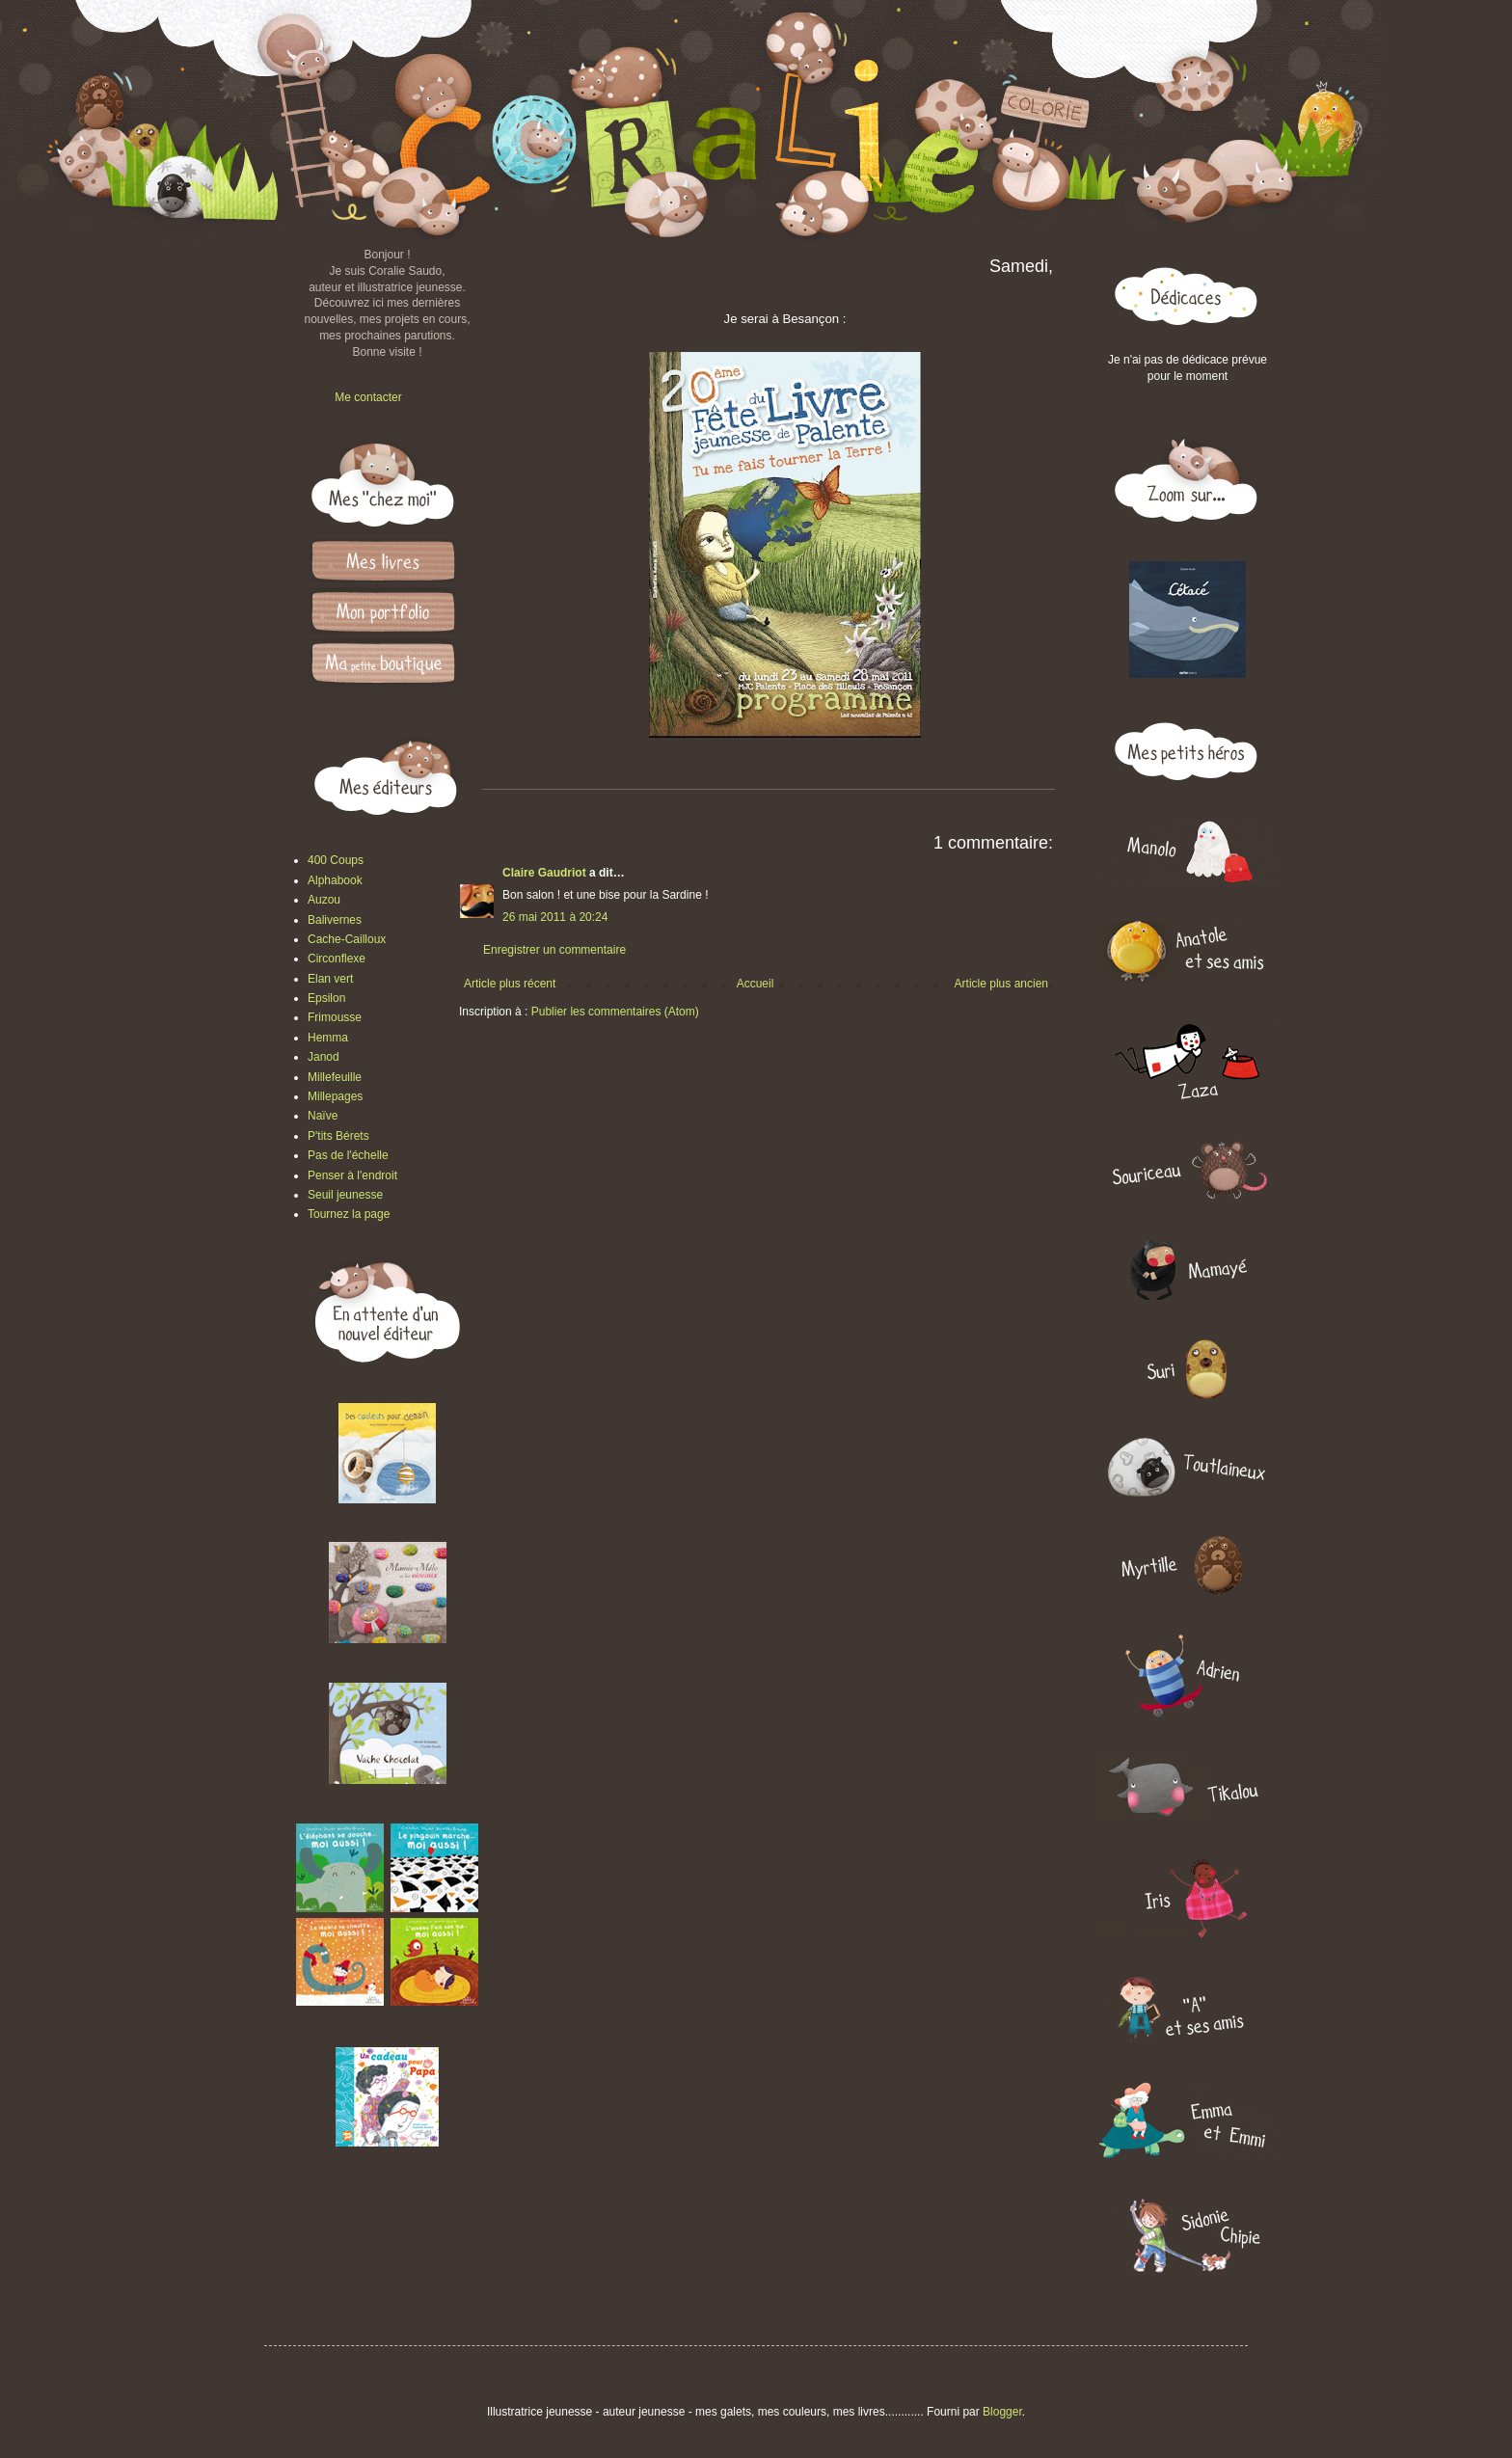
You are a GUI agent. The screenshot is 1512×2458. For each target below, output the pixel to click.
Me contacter (368, 397)
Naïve (323, 1115)
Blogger (1002, 2411)
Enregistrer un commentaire (554, 950)
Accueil (755, 983)
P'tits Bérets (338, 1136)
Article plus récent (509, 983)
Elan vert (330, 979)
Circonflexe (336, 958)
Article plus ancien (1001, 983)
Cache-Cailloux (347, 939)
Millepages (335, 1096)
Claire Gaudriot (544, 872)
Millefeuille (335, 1077)
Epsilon (326, 998)
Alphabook (335, 880)
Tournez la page (349, 1214)
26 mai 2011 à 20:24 (555, 917)
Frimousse (335, 1017)
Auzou (324, 899)
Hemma (328, 1037)
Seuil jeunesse (345, 1195)
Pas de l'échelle (348, 1155)
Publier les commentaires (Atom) (615, 1011)
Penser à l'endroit (352, 1175)
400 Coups (336, 860)
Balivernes (335, 920)
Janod (323, 1057)
